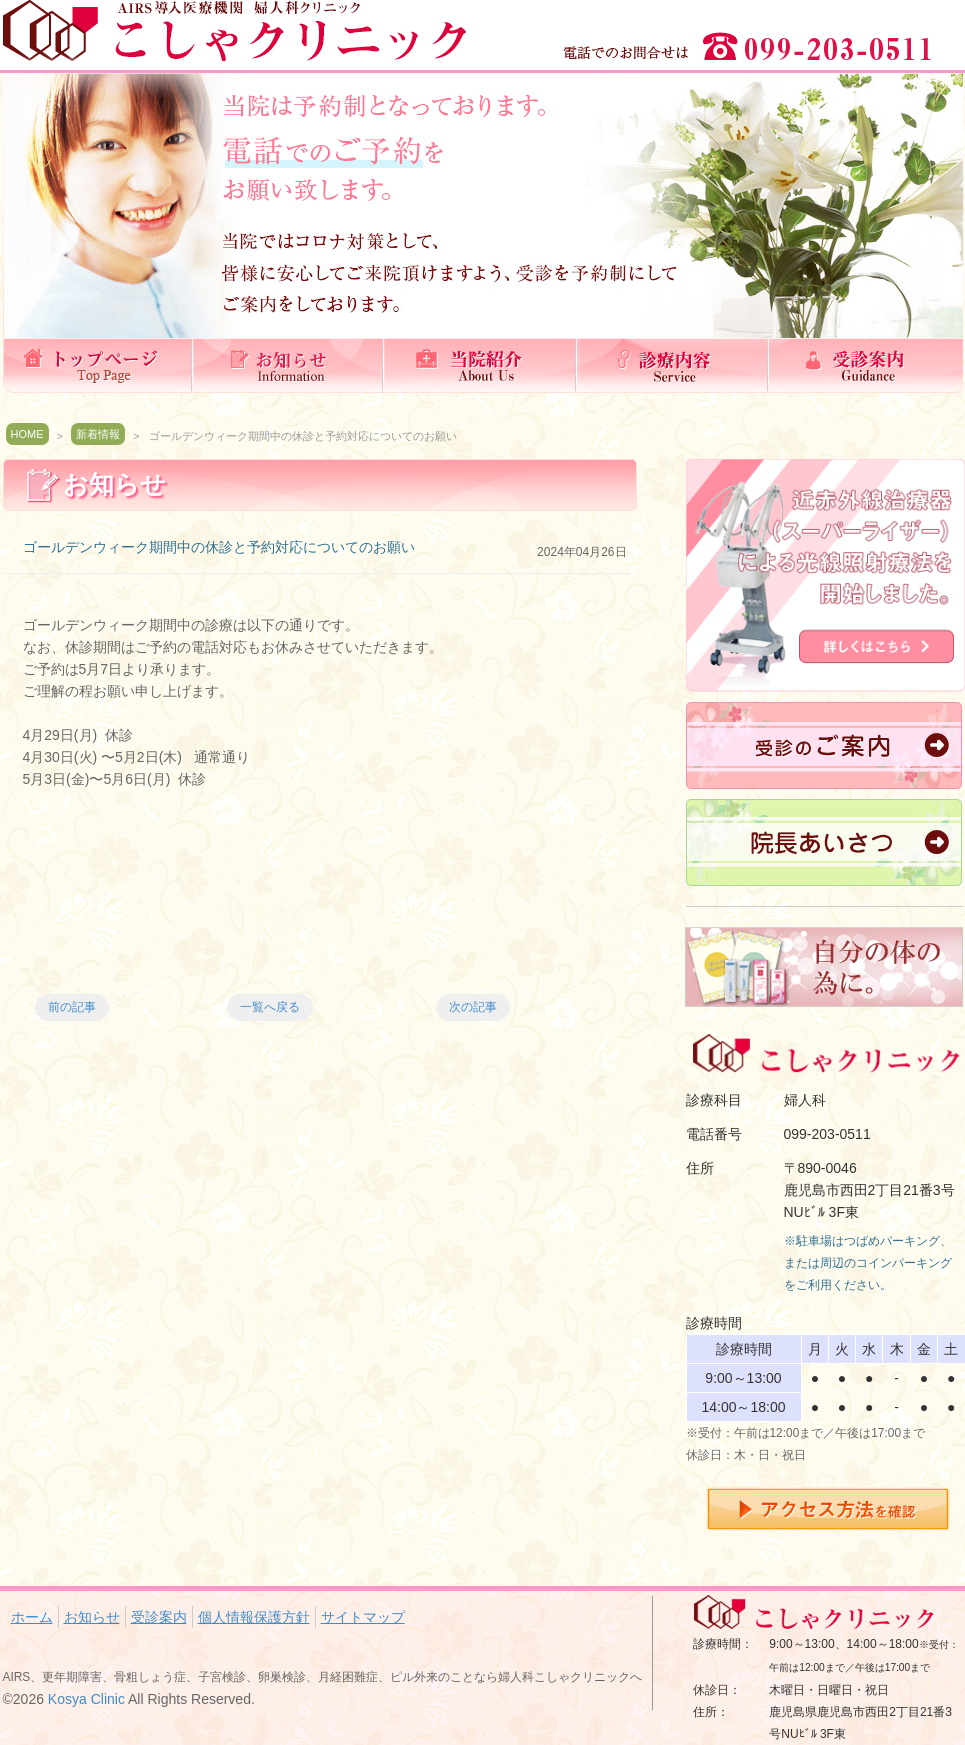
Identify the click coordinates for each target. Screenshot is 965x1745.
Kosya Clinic (86, 1699)
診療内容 (675, 365)
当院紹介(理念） (483, 365)
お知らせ (291, 365)
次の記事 (473, 1007)
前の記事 (72, 1007)
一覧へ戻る (270, 1007)
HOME (27, 434)
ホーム (99, 365)
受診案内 (867, 365)
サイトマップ (363, 1617)
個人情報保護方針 (254, 1617)
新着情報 (98, 434)
